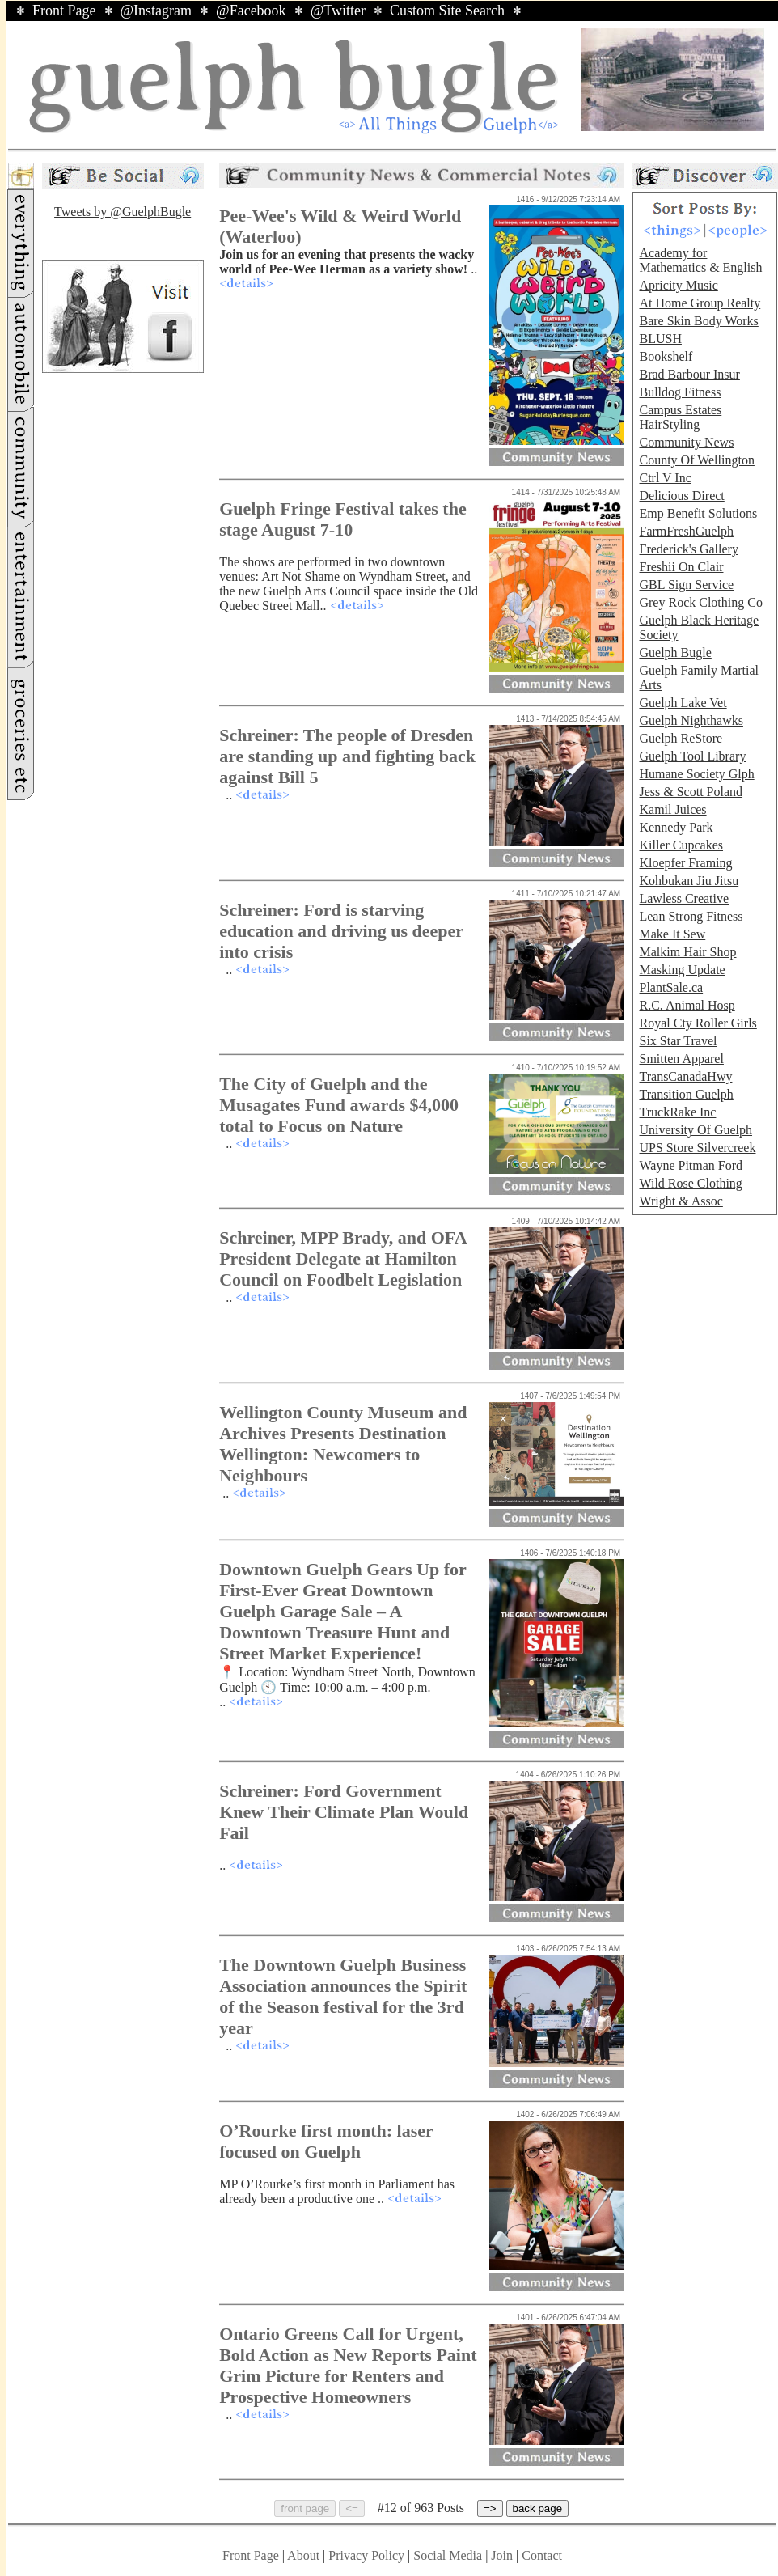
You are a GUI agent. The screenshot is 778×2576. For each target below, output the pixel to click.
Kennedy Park (675, 827)
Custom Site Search (447, 10)
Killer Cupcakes (681, 845)
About (303, 2555)
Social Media (447, 2555)
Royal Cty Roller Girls (697, 1023)
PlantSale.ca (671, 987)
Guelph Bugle (675, 652)
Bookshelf (665, 356)
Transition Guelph (686, 1094)
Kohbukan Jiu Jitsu (688, 881)
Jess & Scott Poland (690, 792)
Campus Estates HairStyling (680, 417)
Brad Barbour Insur (689, 374)
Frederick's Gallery (688, 549)
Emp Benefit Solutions (698, 513)
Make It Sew (672, 934)
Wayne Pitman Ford (690, 1165)
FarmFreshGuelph (686, 531)
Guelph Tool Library (692, 756)
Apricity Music (678, 285)
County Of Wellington (696, 460)
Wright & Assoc (680, 1201)
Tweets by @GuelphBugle (122, 211)
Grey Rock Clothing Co (700, 602)
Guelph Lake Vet (682, 703)
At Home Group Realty (699, 303)
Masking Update (682, 970)
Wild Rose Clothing (690, 1183)
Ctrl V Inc (665, 478)
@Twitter (338, 10)
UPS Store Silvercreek (697, 1148)
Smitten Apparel (681, 1059)
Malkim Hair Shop (687, 952)
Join (503, 2555)
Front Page (64, 10)
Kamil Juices (672, 809)
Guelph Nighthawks (690, 720)
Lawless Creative (684, 898)
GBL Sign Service (686, 584)
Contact (542, 2555)
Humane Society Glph (696, 774)
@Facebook (251, 10)
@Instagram (156, 10)
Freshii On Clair (681, 567)
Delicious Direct (681, 495)
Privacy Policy (366, 2555)
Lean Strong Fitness (690, 916)
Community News (686, 442)
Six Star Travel (678, 1041)
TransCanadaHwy (685, 1076)
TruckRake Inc (677, 1112)
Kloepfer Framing (685, 863)
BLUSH (660, 338)
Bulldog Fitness (680, 392)
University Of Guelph (695, 1130)
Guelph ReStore (680, 738)
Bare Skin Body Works (698, 321)
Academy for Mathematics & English (700, 260)
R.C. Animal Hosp (686, 1005)
